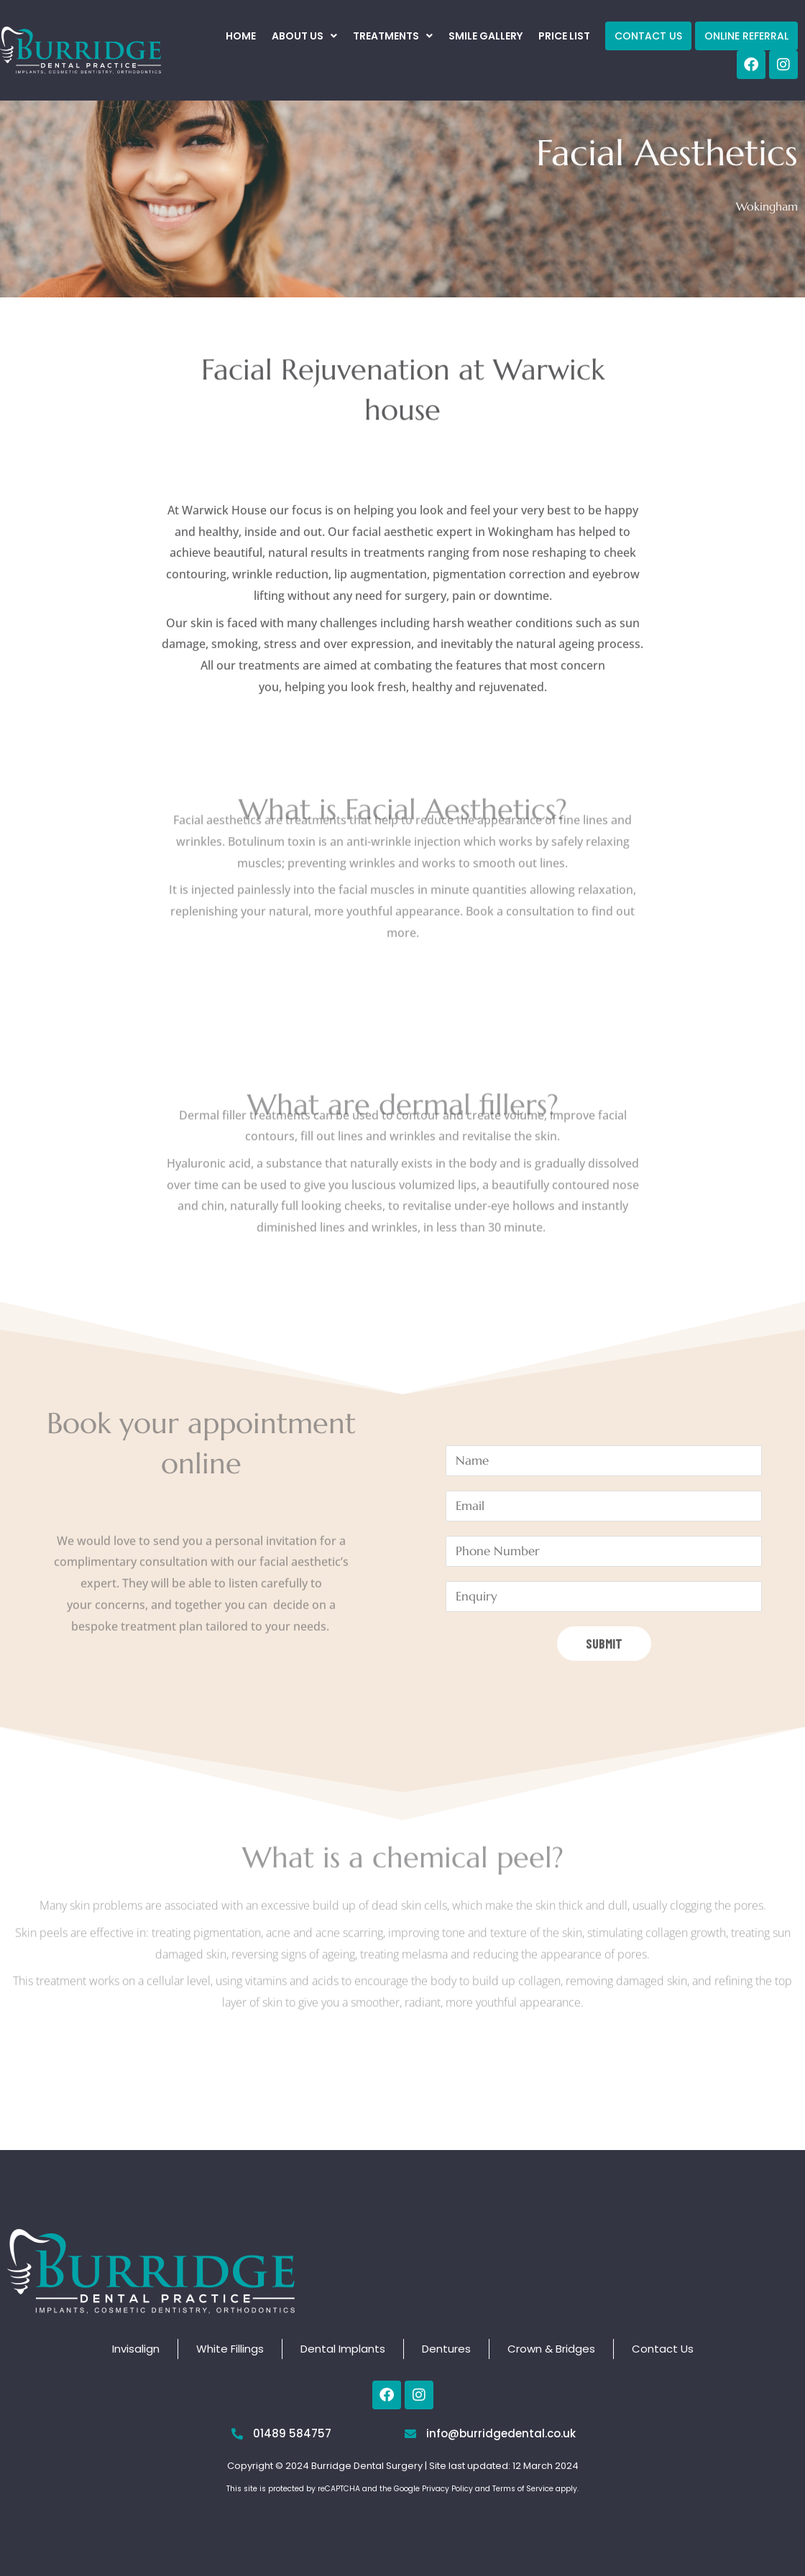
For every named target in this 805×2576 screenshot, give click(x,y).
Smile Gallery (485, 36)
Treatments (393, 36)
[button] (304, 35)
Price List (564, 36)
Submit (604, 1643)
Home (241, 36)
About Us (304, 36)
